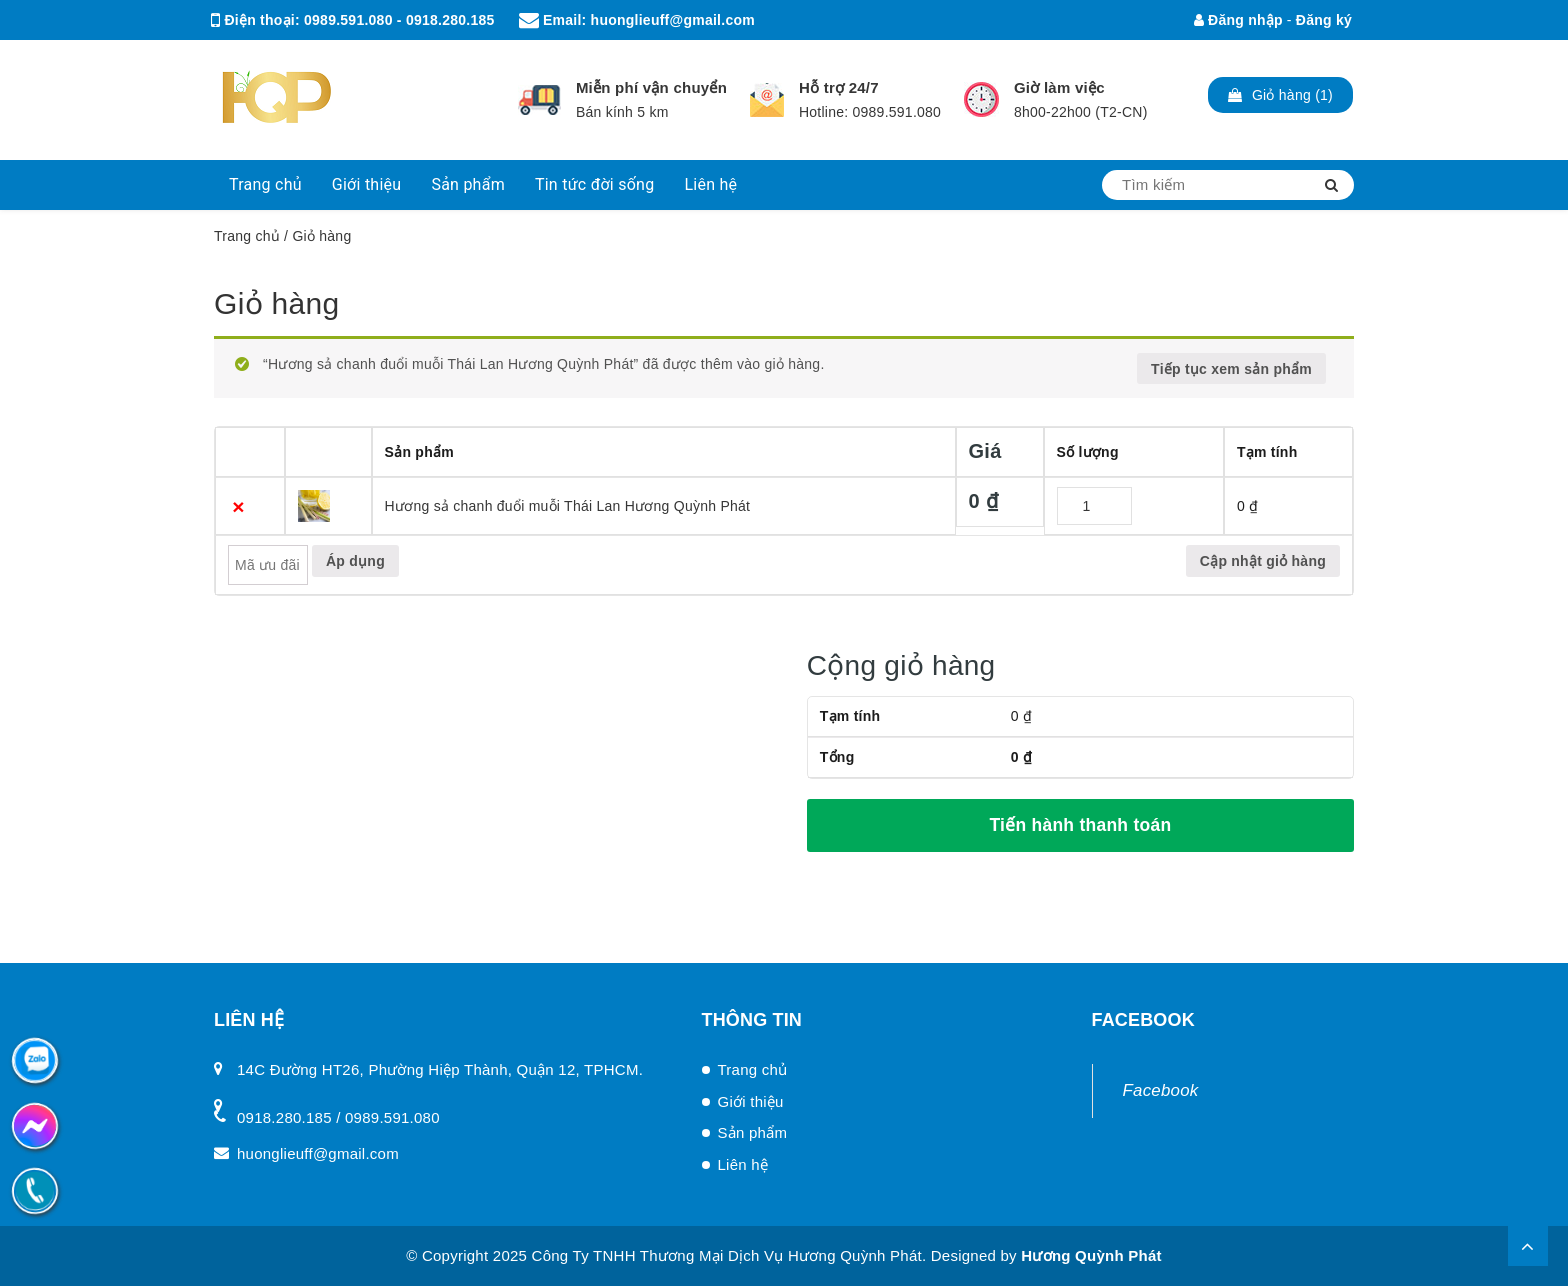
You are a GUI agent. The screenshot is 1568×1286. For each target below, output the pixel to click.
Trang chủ (265, 184)
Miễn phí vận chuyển (651, 87)
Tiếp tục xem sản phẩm (1231, 369)
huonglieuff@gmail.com (673, 20)
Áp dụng (355, 561)
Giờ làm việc (1059, 87)
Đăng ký (1324, 20)
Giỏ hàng (276, 303)
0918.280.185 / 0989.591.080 (338, 1117)
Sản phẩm (468, 184)
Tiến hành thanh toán (1080, 825)
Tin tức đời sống (595, 184)
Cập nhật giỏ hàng (1263, 561)
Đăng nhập (1238, 20)
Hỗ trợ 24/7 (839, 87)
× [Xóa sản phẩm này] (238, 506)
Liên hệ (710, 184)
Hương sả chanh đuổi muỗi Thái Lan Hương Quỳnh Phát (568, 506)
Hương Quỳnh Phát (1091, 1255)
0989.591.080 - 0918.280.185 (399, 20)
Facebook (1161, 1090)
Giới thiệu (367, 184)
